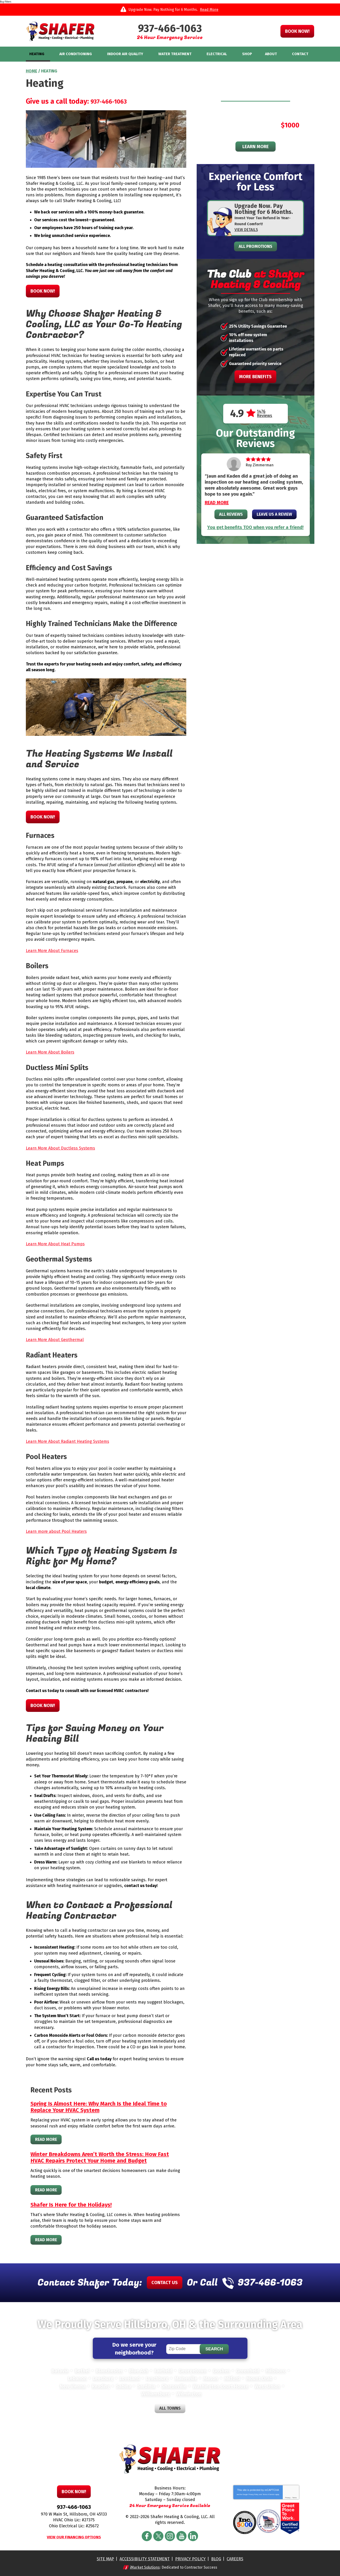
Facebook (147, 2536)
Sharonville (245, 2386)
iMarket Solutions (145, 2566)
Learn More (255, 146)
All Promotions (255, 246)
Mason (248, 2378)
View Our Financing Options (74, 2536)
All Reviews (231, 513)
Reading (163, 2386)
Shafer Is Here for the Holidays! (71, 2205)
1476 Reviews (264, 413)
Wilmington (243, 2393)
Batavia (62, 2370)
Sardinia (214, 2386)
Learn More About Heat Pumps (55, 1243)
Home (31, 71)
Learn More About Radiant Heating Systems (67, 1441)
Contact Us (164, 2282)
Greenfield (271, 2370)
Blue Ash (151, 2370)
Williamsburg (206, 2393)
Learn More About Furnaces (52, 950)
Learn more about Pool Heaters (56, 1531)
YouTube (181, 2536)
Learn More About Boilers (50, 1052)
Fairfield (178, 2370)
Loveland (158, 2378)
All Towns (170, 2408)
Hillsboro (70, 2378)
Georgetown (211, 2370)
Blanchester (117, 2370)
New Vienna (132, 2386)
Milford (272, 2378)
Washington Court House (117, 2393)
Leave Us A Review (274, 513)
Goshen (242, 2370)
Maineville (221, 2378)
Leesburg (128, 2378)
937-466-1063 (170, 28)
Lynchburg (189, 2378)
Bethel (87, 2370)
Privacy (287, 2497)
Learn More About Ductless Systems (60, 1148)
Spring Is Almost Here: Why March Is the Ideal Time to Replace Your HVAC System (98, 2106)
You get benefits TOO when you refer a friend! (255, 527)
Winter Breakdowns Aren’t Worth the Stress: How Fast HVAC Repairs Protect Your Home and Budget (99, 2157)
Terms (294, 2497)
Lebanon (99, 2378)
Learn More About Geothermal (55, 1339)
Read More (209, 9)
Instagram (170, 2536)
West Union (169, 2393)
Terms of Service (268, 2494)
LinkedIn (193, 2536)
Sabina (189, 2386)
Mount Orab (96, 2386)
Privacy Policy (253, 2494)
